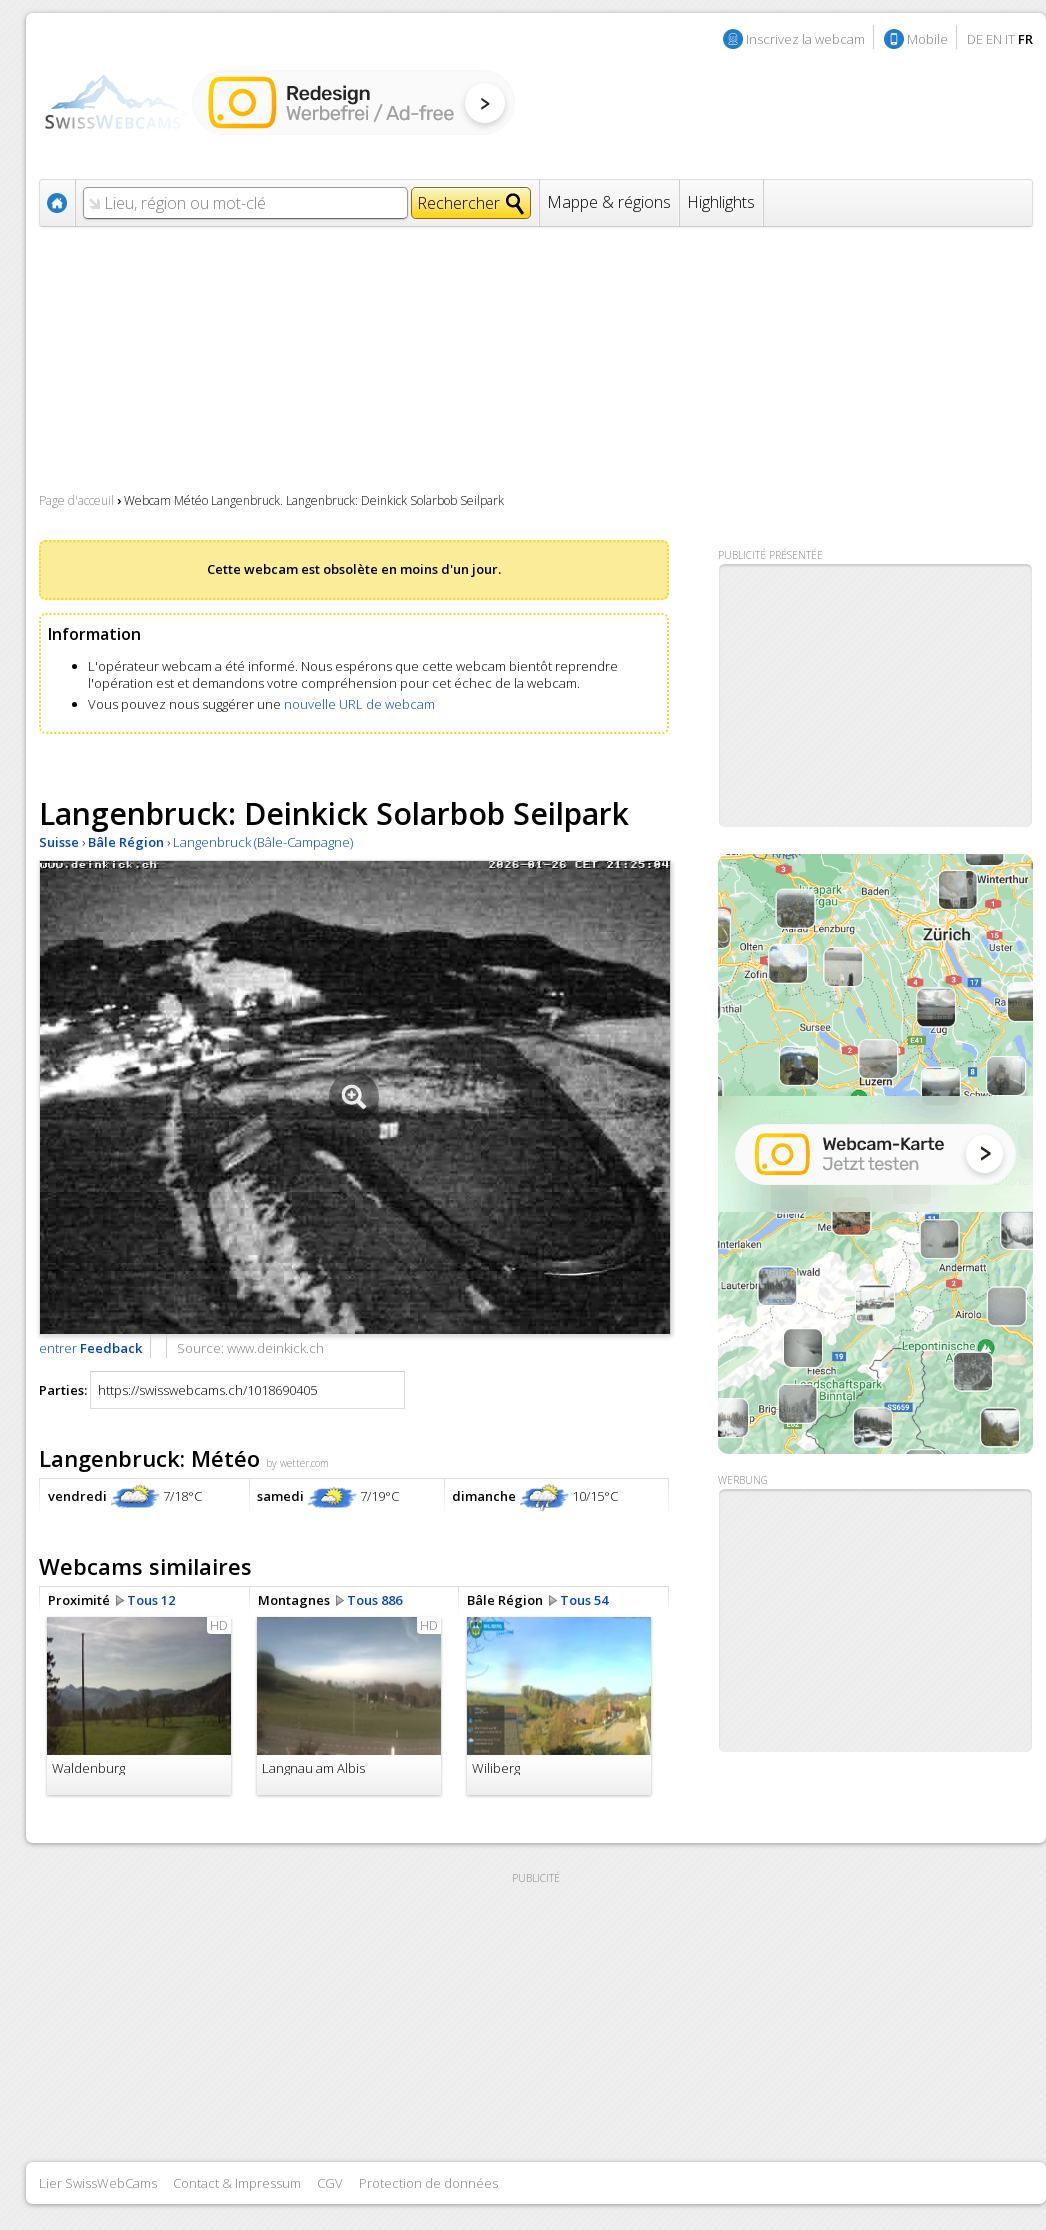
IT (1010, 39)
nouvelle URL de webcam (359, 704)
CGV (330, 2183)
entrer (90, 1348)
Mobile (927, 39)
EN (994, 39)
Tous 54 (584, 1600)
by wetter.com (297, 1463)
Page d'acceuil (76, 500)
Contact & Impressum (237, 2183)
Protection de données (428, 2183)
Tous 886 (374, 1600)
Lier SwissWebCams (98, 2183)
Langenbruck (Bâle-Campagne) (263, 842)
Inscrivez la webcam (805, 39)
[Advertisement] (852, 1621)
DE (975, 39)
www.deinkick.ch (275, 1348)
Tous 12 (151, 1600)
